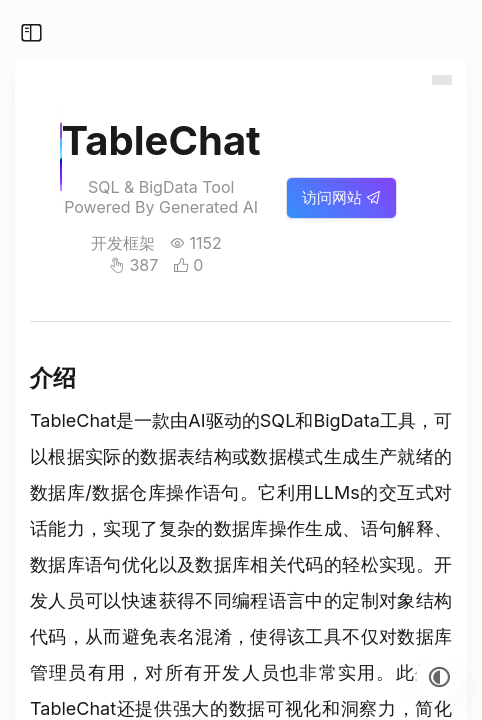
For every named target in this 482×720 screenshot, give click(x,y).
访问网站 (341, 197)
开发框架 (123, 243)
